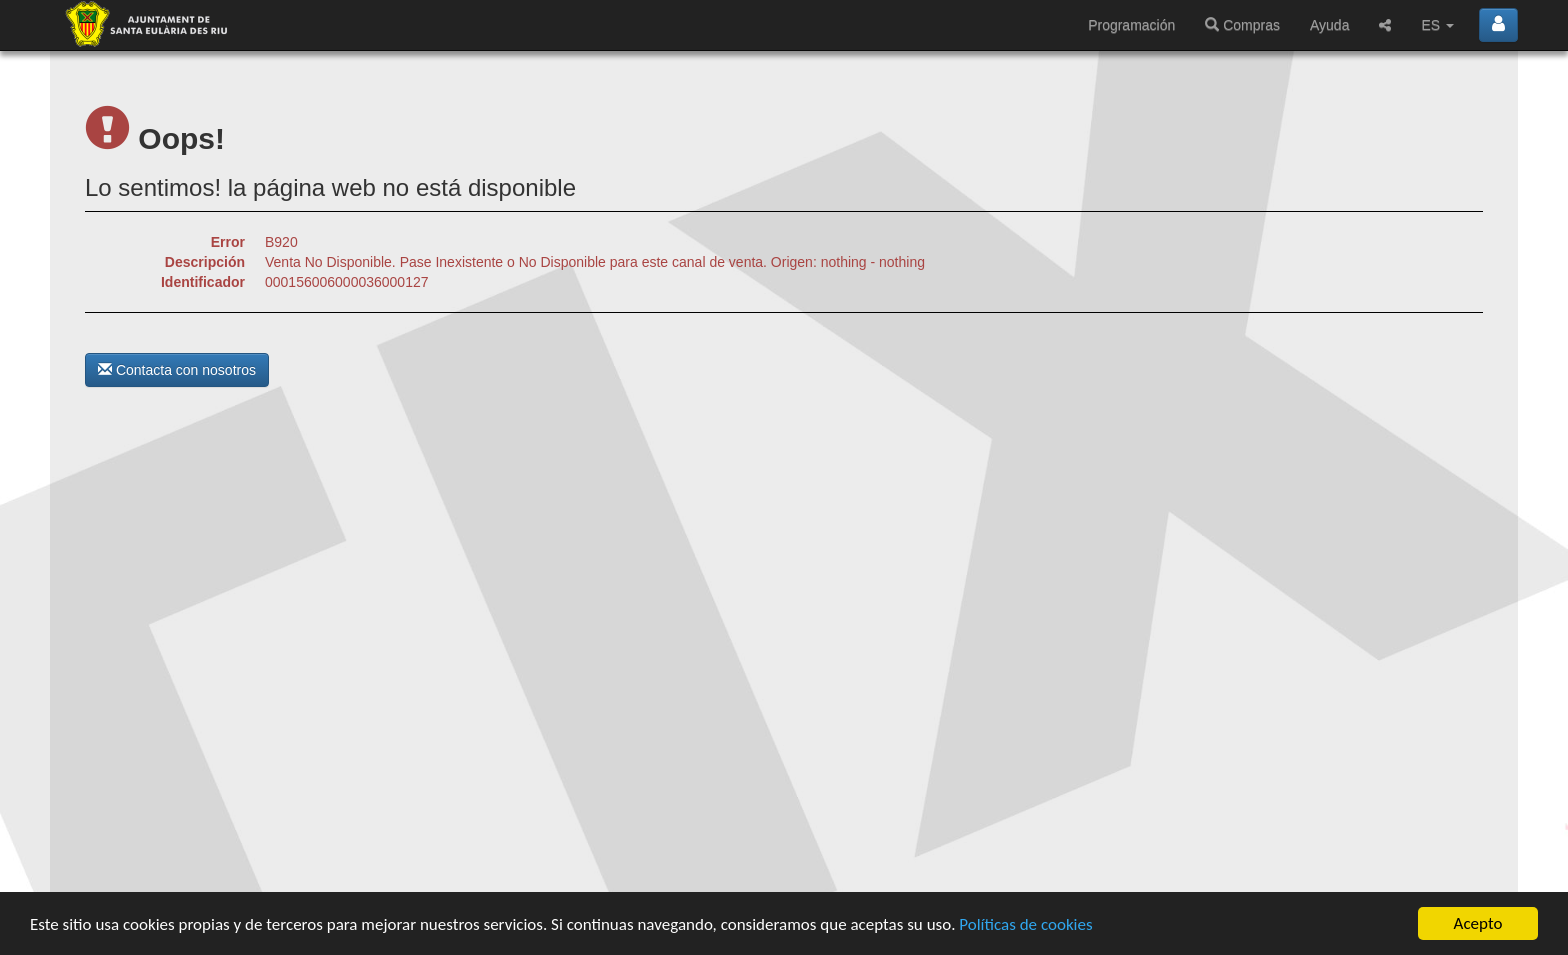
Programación (1131, 25)
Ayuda (1329, 25)
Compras (1242, 25)
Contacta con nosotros (177, 370)
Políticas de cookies (1025, 924)
